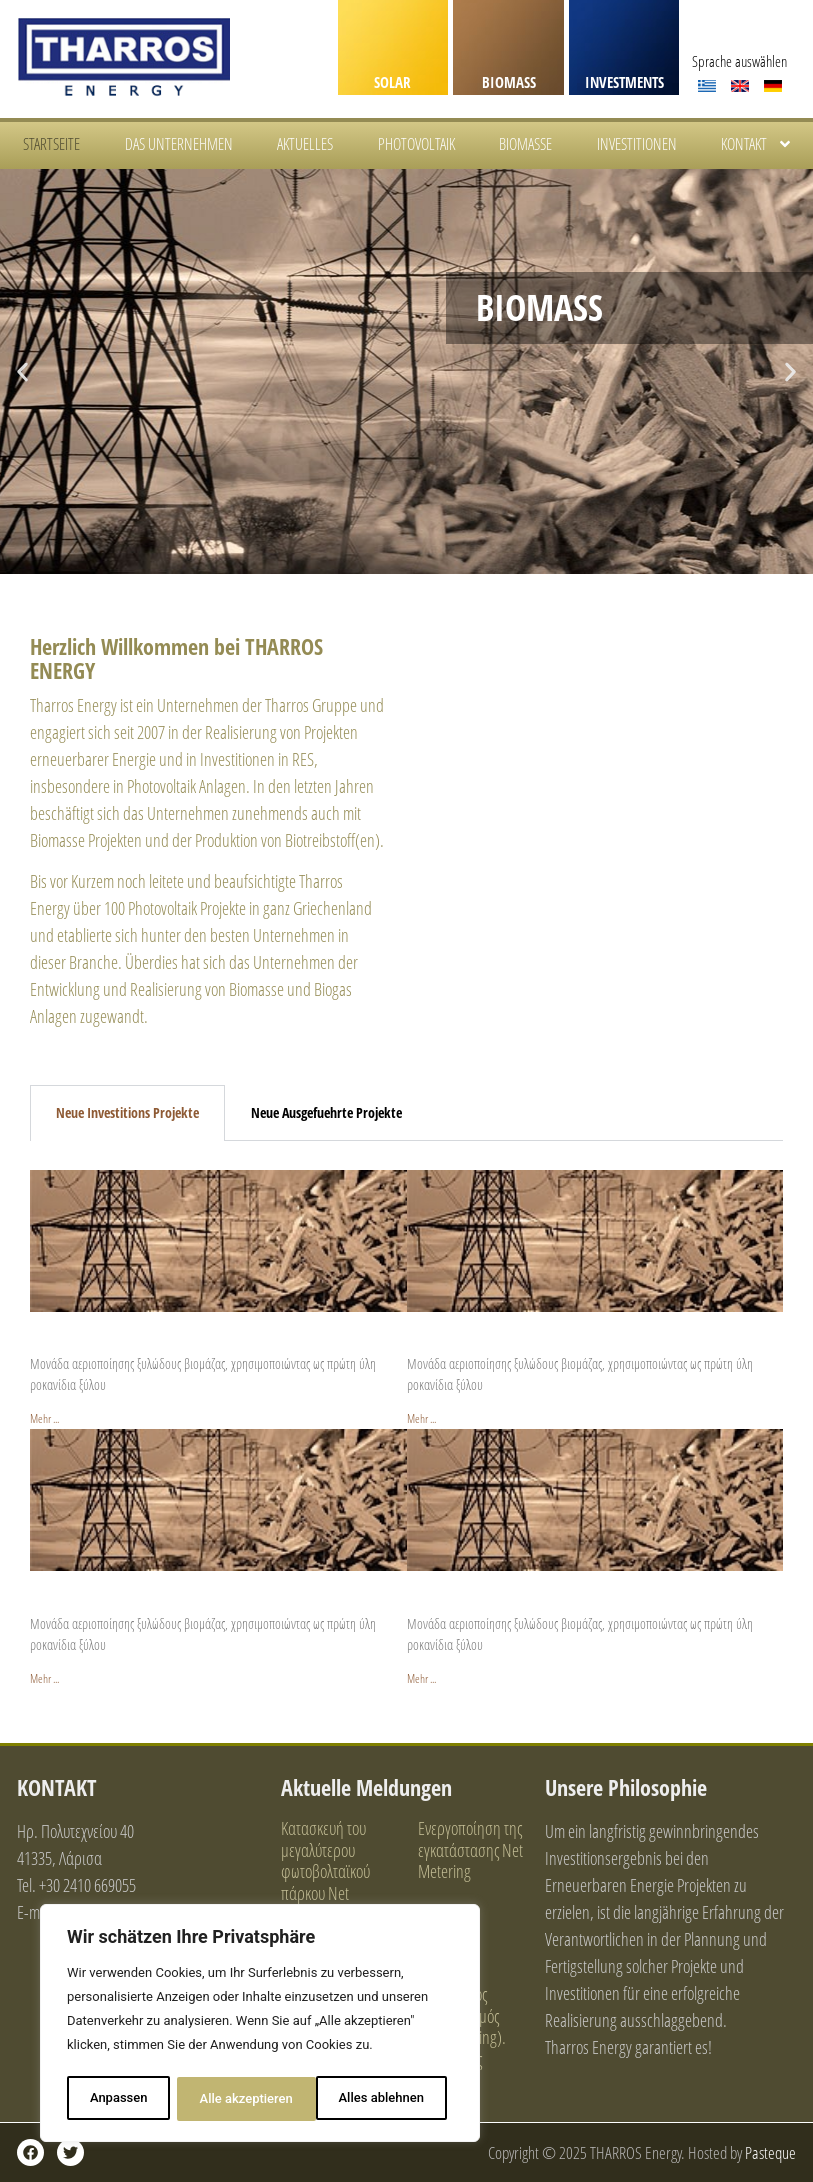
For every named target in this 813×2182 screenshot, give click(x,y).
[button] (22, 371)
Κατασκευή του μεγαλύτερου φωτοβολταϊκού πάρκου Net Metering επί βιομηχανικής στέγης (325, 1893)
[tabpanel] (406, 1415)
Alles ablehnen (242, 2098)
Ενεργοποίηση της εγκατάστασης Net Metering (470, 1849)
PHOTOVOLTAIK (416, 144)
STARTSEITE (51, 144)
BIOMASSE (525, 144)
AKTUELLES (305, 144)
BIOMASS (509, 82)
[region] (260, 2025)
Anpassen (118, 2098)
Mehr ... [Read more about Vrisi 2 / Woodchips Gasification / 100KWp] (421, 1678)
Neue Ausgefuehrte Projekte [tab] (326, 1112)
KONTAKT (757, 144)
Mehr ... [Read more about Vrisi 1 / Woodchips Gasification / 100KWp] (44, 1678)
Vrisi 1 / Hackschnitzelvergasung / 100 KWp (178, 1601)
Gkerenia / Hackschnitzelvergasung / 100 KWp (564, 1342)
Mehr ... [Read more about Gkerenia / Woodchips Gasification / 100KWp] (421, 1418)
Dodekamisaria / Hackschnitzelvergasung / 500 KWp (208, 1342)
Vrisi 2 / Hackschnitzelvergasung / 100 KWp (555, 1601)
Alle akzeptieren (383, 2098)
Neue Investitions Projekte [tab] (127, 1112)
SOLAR (392, 82)
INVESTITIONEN (637, 144)
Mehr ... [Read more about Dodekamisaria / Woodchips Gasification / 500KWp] (44, 1418)
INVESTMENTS (624, 82)
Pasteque (770, 2152)
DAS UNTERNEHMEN (179, 144)
